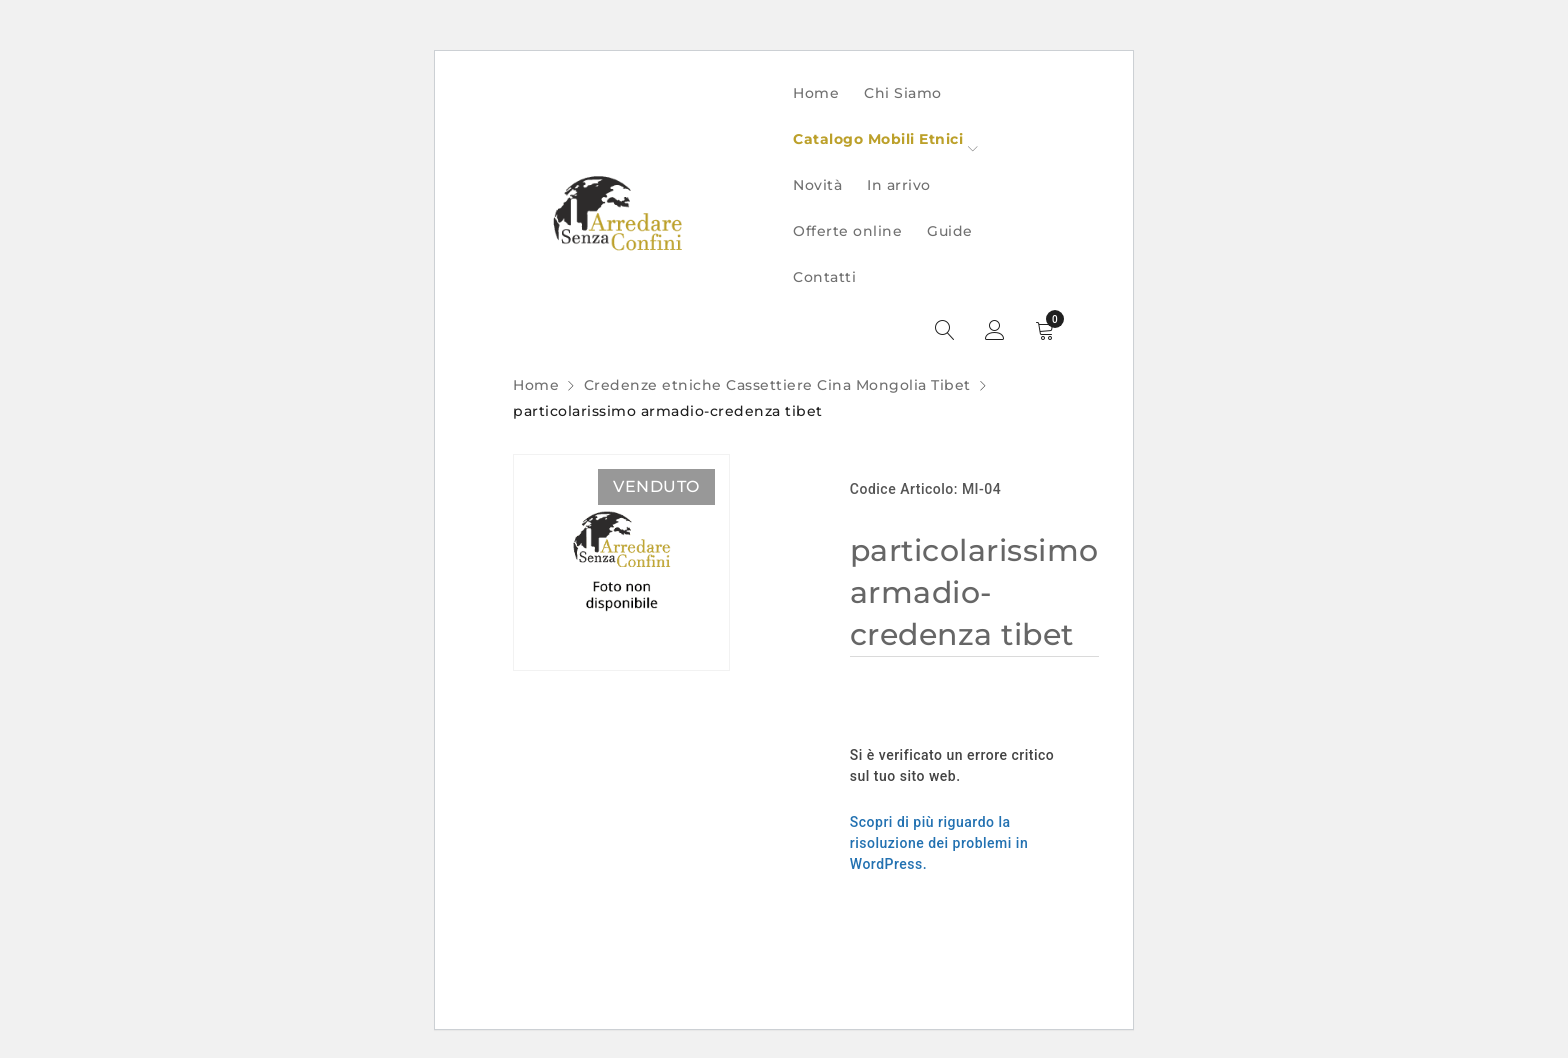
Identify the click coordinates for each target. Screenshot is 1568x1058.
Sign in (995, 331)
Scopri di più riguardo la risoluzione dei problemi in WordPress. (939, 843)
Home (536, 385)
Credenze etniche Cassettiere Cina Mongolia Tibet (777, 385)
